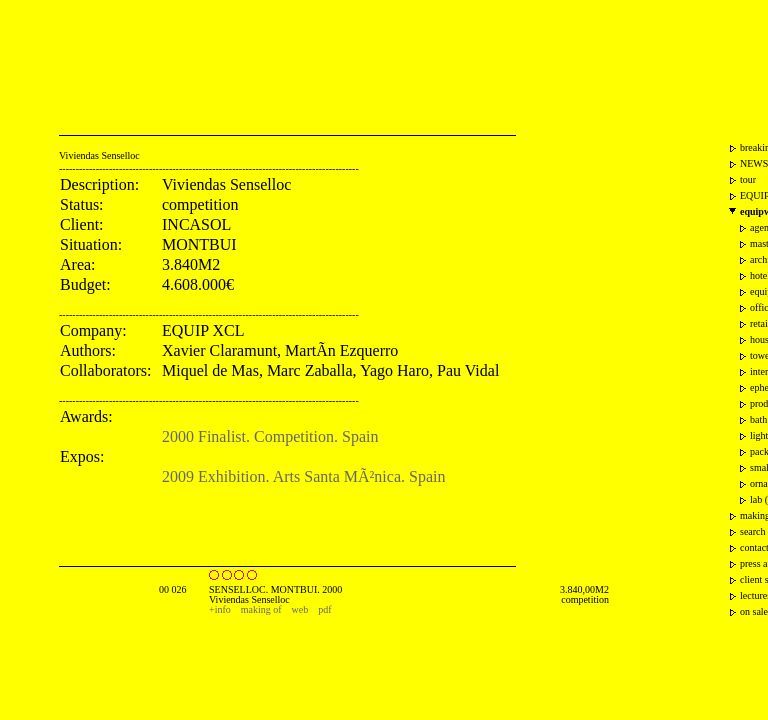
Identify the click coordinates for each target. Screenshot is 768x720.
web (300, 609)
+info (220, 609)
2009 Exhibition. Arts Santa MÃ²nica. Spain (303, 476)
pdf (324, 609)
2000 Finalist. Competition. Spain (270, 436)
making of (261, 609)
